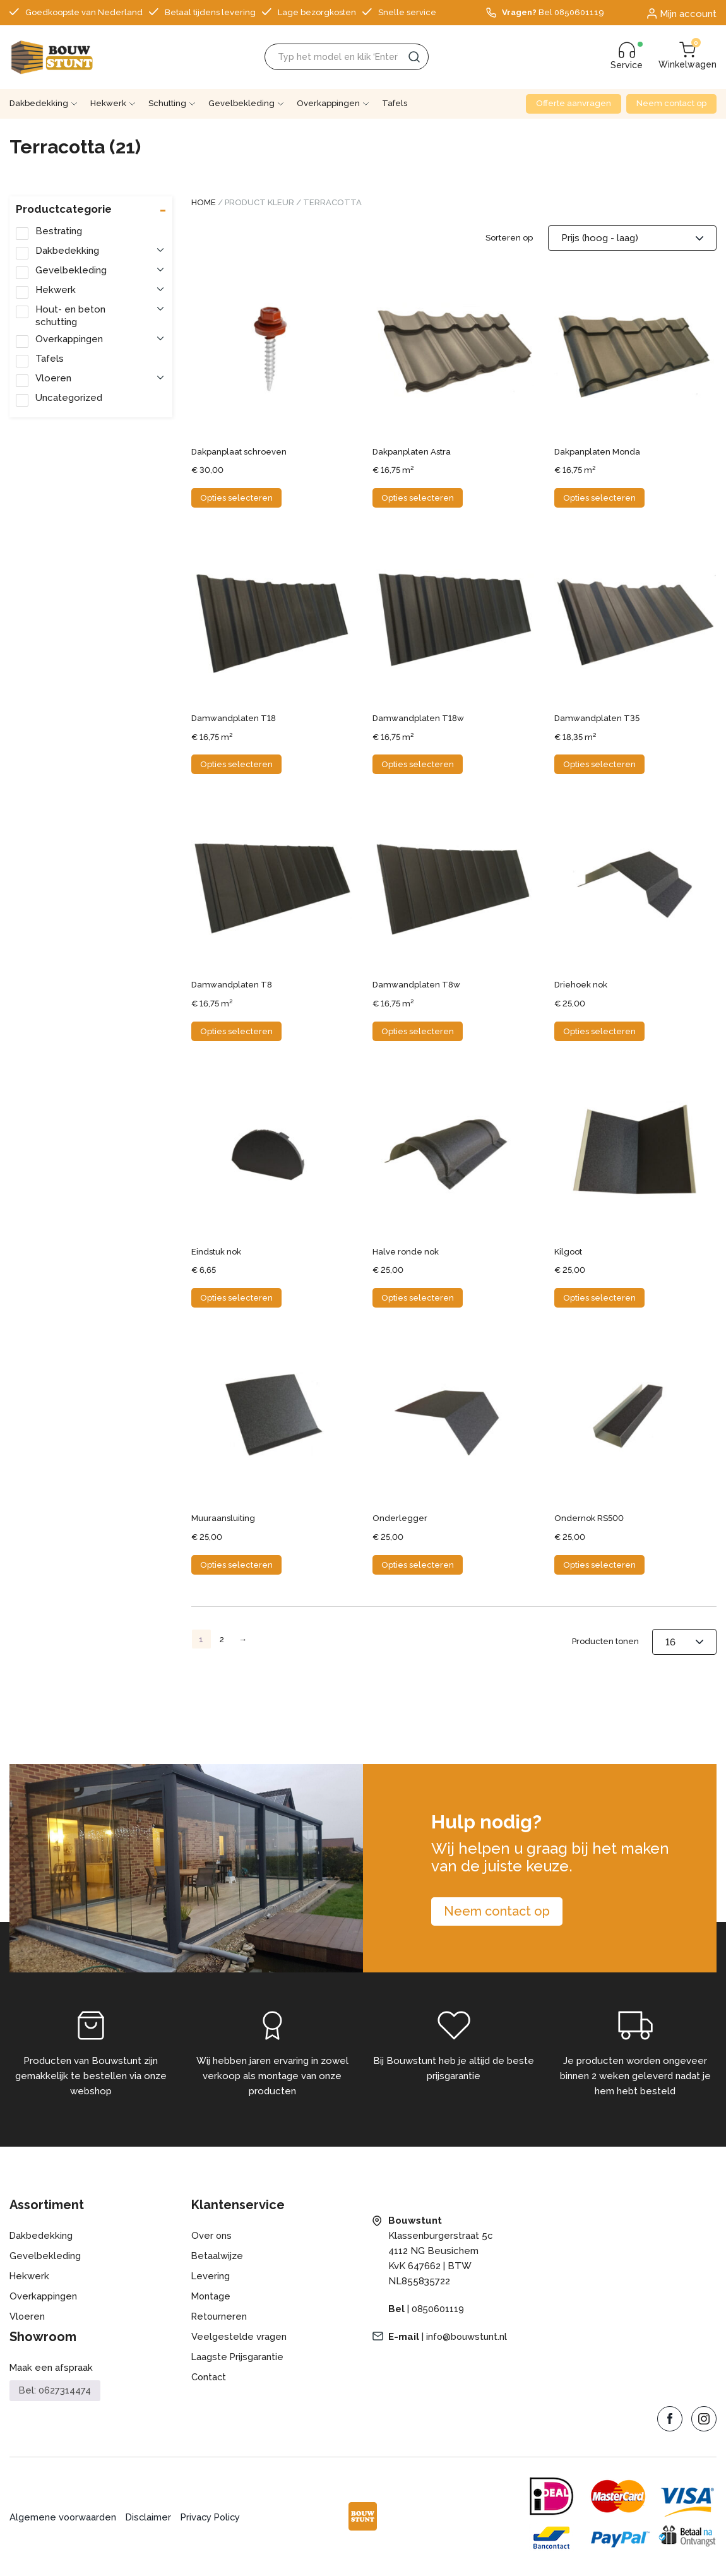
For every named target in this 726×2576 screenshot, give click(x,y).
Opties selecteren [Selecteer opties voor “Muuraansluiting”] (236, 1565)
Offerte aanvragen (573, 103)
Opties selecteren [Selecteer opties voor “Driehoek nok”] (599, 1031)
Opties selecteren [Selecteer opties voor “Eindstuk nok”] (236, 1298)
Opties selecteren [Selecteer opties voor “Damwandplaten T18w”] (417, 764)
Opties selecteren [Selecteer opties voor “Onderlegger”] (417, 1565)
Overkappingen (328, 103)
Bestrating (58, 231)
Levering (210, 2276)
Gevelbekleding (241, 103)
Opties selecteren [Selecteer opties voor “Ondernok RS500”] (599, 1565)
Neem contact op (671, 103)
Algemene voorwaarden (63, 2517)
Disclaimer (150, 2517)
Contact (209, 2377)
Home (203, 202)
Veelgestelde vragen (239, 2336)
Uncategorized (68, 397)
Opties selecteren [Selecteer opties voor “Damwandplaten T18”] (236, 764)
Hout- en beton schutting (70, 316)
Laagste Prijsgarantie (238, 2357)
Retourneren (220, 2316)
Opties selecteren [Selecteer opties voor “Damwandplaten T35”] (599, 764)
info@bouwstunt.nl (467, 2336)
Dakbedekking (38, 103)
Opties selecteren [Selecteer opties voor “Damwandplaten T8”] (236, 1031)
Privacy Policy (214, 2517)
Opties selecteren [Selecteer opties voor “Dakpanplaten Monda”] (599, 498)
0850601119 (438, 2309)
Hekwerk (108, 103)
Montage (211, 2296)
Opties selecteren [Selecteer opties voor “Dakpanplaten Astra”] (417, 498)
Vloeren (53, 378)
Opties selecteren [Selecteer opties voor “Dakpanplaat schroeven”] (236, 498)
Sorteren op (509, 237)
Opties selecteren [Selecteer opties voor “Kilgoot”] (599, 1298)
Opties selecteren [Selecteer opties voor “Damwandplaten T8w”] (417, 1031)
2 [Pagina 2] (222, 1639)
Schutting (167, 103)
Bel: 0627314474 (55, 2390)
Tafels (394, 103)
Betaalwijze (217, 2256)
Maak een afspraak (51, 2367)
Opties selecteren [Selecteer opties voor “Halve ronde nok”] (417, 1298)
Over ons (211, 2235)
